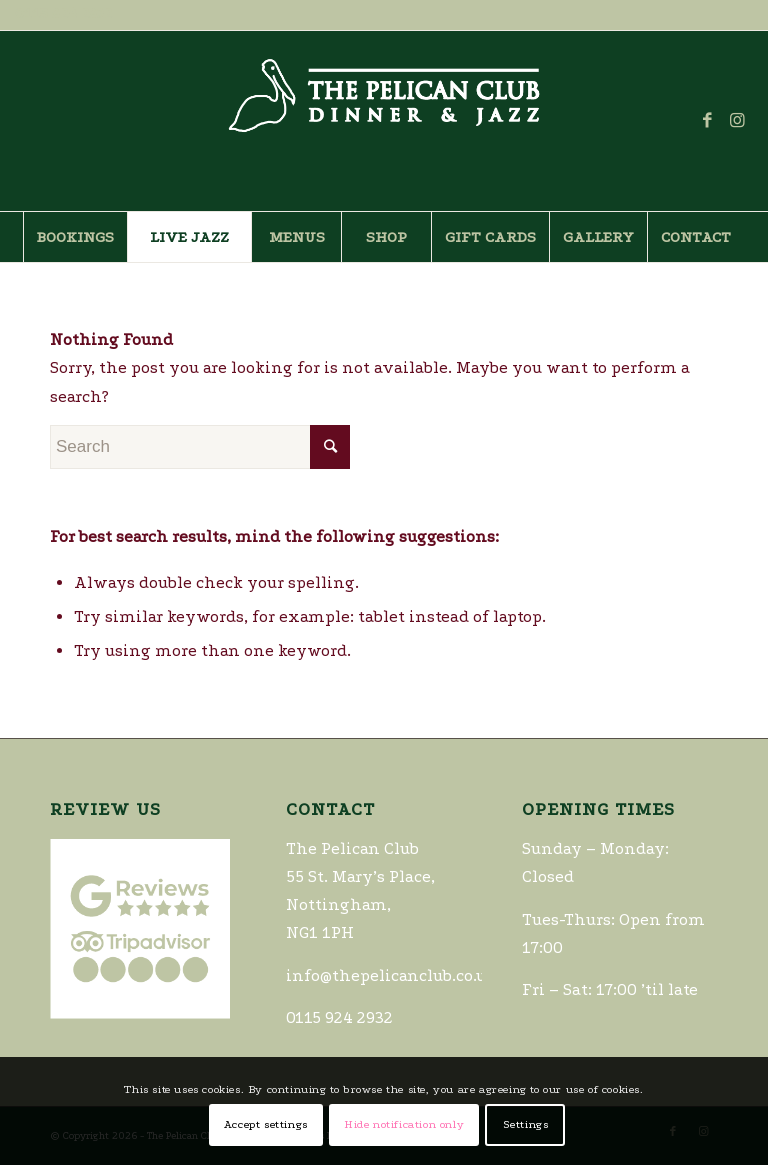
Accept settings (266, 1124)
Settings (526, 1124)
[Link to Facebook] (708, 121)
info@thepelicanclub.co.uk (391, 975)
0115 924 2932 (63, 13)
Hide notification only (404, 1124)
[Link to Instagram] (738, 121)
